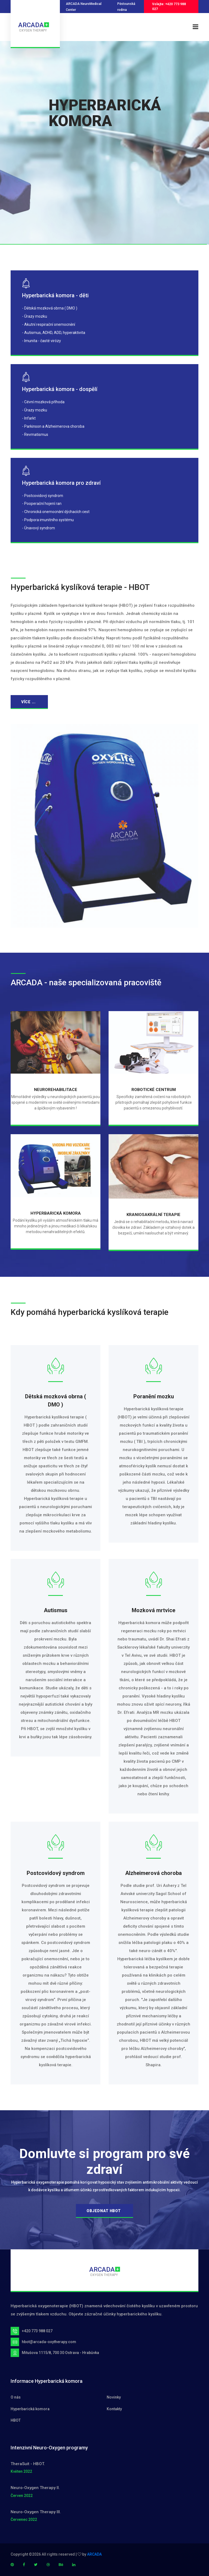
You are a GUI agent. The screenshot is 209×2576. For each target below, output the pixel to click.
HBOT (16, 2420)
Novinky (114, 2397)
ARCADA (94, 2554)
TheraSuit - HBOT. (28, 2463)
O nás (16, 2397)
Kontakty (114, 2409)
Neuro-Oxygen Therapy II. (35, 2487)
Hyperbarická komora (30, 2409)
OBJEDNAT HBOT (104, 2211)
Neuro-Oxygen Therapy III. (36, 2511)
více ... (28, 702)
